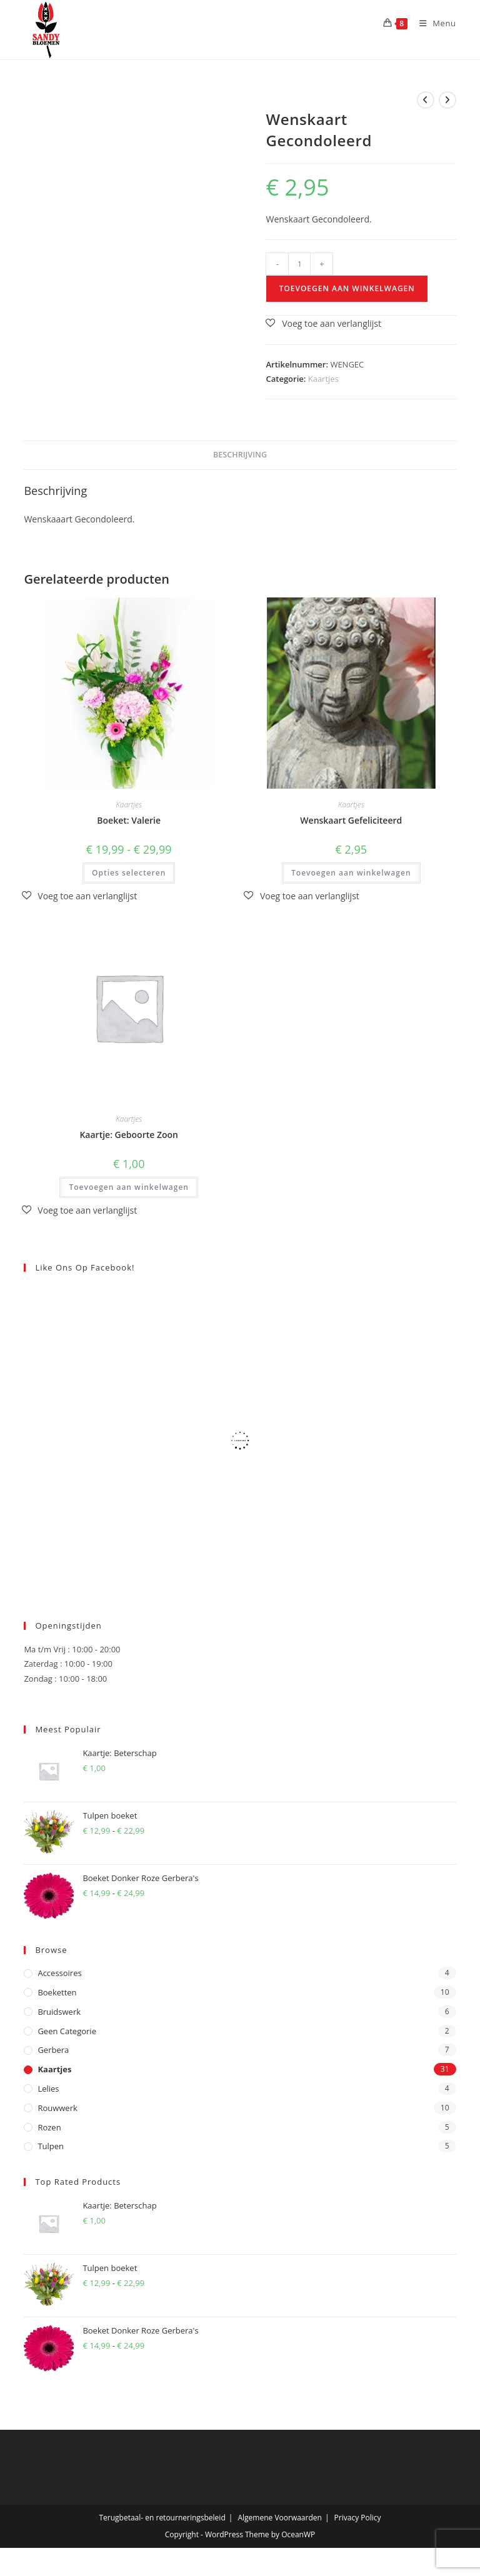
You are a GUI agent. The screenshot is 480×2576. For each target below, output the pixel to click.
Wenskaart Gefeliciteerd (351, 820)
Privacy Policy (357, 2517)
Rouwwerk (57, 2108)
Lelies (48, 2088)
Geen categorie (67, 2031)
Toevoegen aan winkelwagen (346, 288)
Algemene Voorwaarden (279, 2517)
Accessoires (59, 1973)
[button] (323, 323)
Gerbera (53, 2049)
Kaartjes (323, 378)
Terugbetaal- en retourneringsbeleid (162, 2517)
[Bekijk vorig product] (425, 100)
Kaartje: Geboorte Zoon (128, 1135)
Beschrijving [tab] (240, 454)
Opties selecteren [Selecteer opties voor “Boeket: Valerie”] (129, 872)
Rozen (49, 2127)
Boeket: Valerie (129, 820)
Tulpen (51, 2146)
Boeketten (57, 1992)
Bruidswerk (59, 2011)
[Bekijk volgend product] (447, 100)
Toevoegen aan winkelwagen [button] (351, 872)
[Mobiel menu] (433, 23)
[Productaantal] (299, 263)
